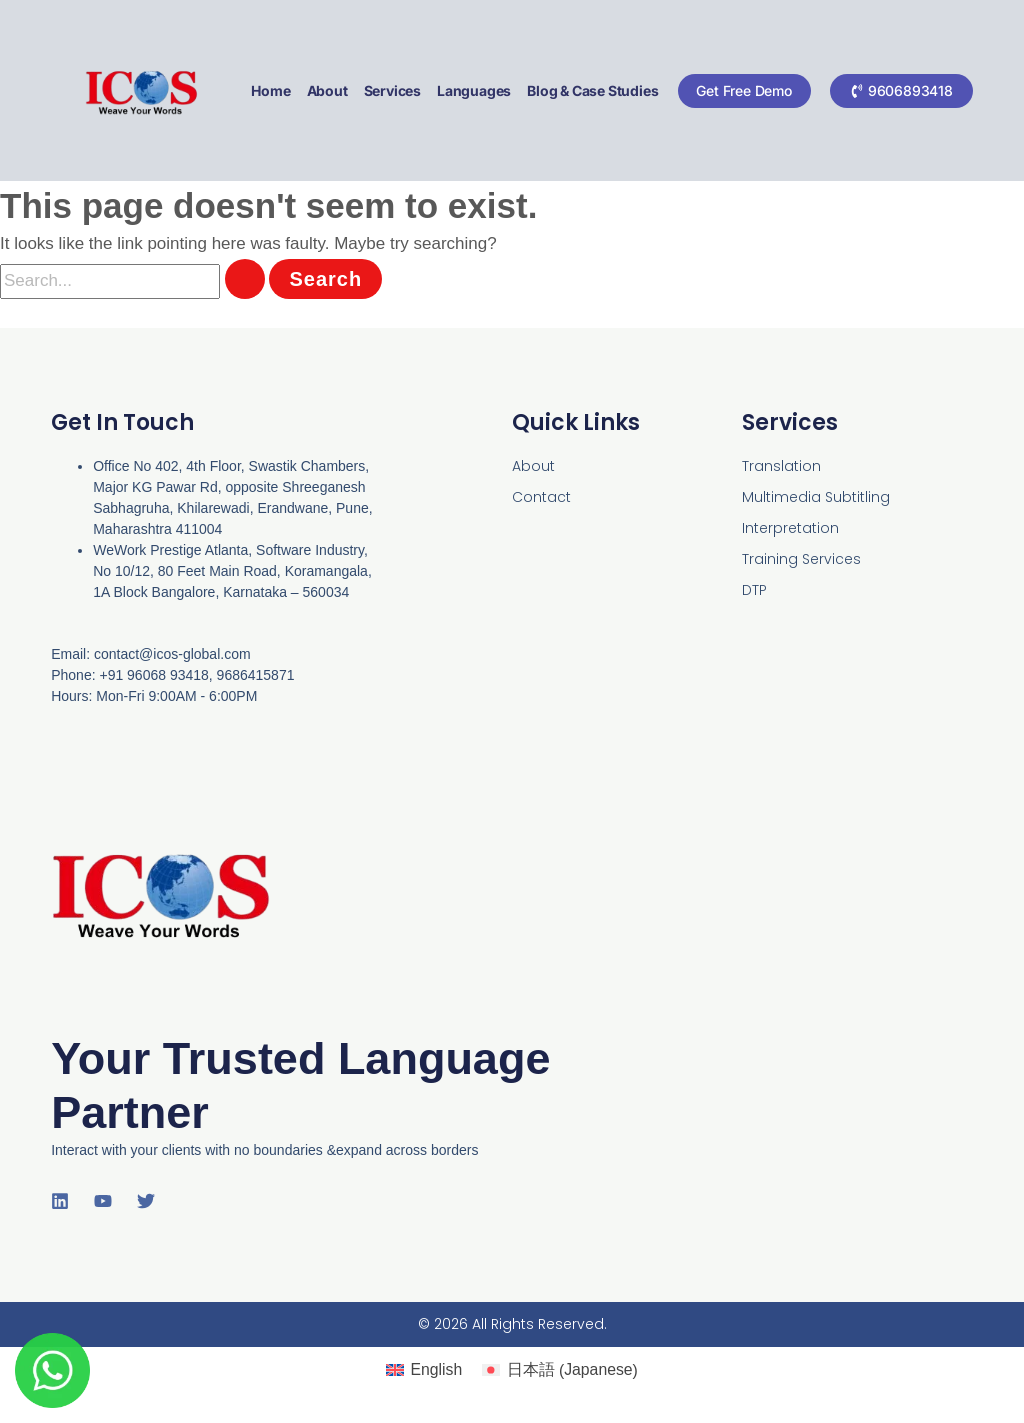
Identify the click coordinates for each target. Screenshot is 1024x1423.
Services (391, 90)
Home (270, 90)
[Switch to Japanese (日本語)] (562, 1370)
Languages (473, 90)
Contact (541, 497)
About (326, 90)
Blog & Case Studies (591, 90)
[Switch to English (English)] (419, 1369)
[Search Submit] (245, 279)
